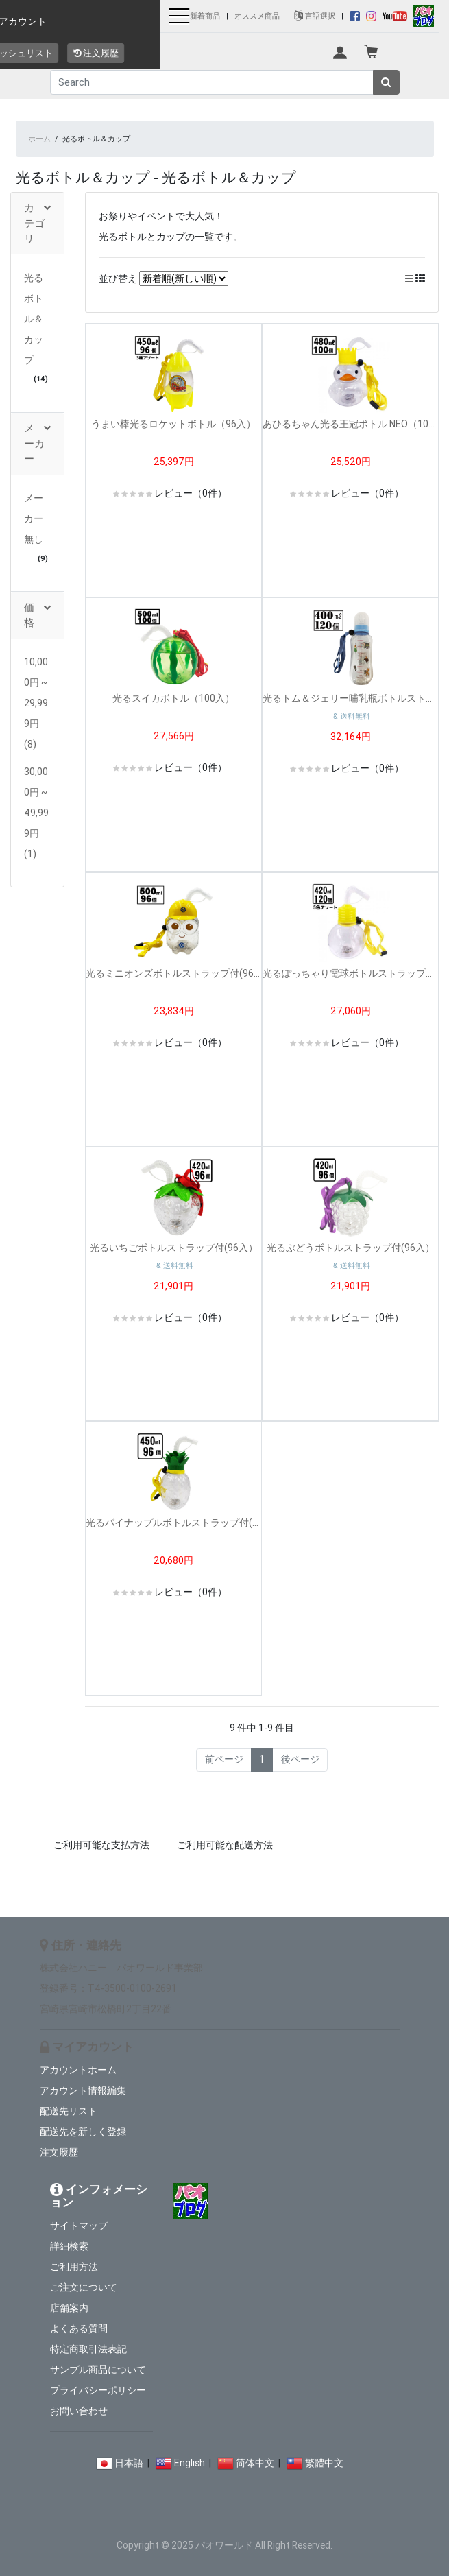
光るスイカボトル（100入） (173, 698)
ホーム (39, 138)
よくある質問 (79, 2328)
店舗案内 (69, 2308)
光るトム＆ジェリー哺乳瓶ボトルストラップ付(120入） (350, 698)
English (189, 2463)
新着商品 (205, 16)
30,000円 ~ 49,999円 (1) (36, 812)
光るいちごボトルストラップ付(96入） (174, 1247)
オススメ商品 (257, 16)
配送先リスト (68, 2111)
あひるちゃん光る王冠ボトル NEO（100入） (350, 424)
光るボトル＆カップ (33, 319)
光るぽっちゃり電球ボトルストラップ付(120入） (350, 973)
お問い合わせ (79, 2411)
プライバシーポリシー (98, 2390)
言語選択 (314, 16)
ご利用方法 (74, 2267)
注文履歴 (59, 2152)
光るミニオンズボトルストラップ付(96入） (173, 973)
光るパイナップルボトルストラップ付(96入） (173, 1522)
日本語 (128, 2463)
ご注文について (83, 2287)
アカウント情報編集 (83, 2090)
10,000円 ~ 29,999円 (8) (36, 703)
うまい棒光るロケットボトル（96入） (173, 424)
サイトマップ (79, 2225)
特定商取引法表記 (88, 2349)
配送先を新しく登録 (83, 2131)
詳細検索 (69, 2246)
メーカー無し (33, 518)
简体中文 (255, 2463)
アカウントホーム (78, 2070)
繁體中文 (324, 2463)
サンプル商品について (98, 2369)
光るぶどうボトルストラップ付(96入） (351, 1247)
